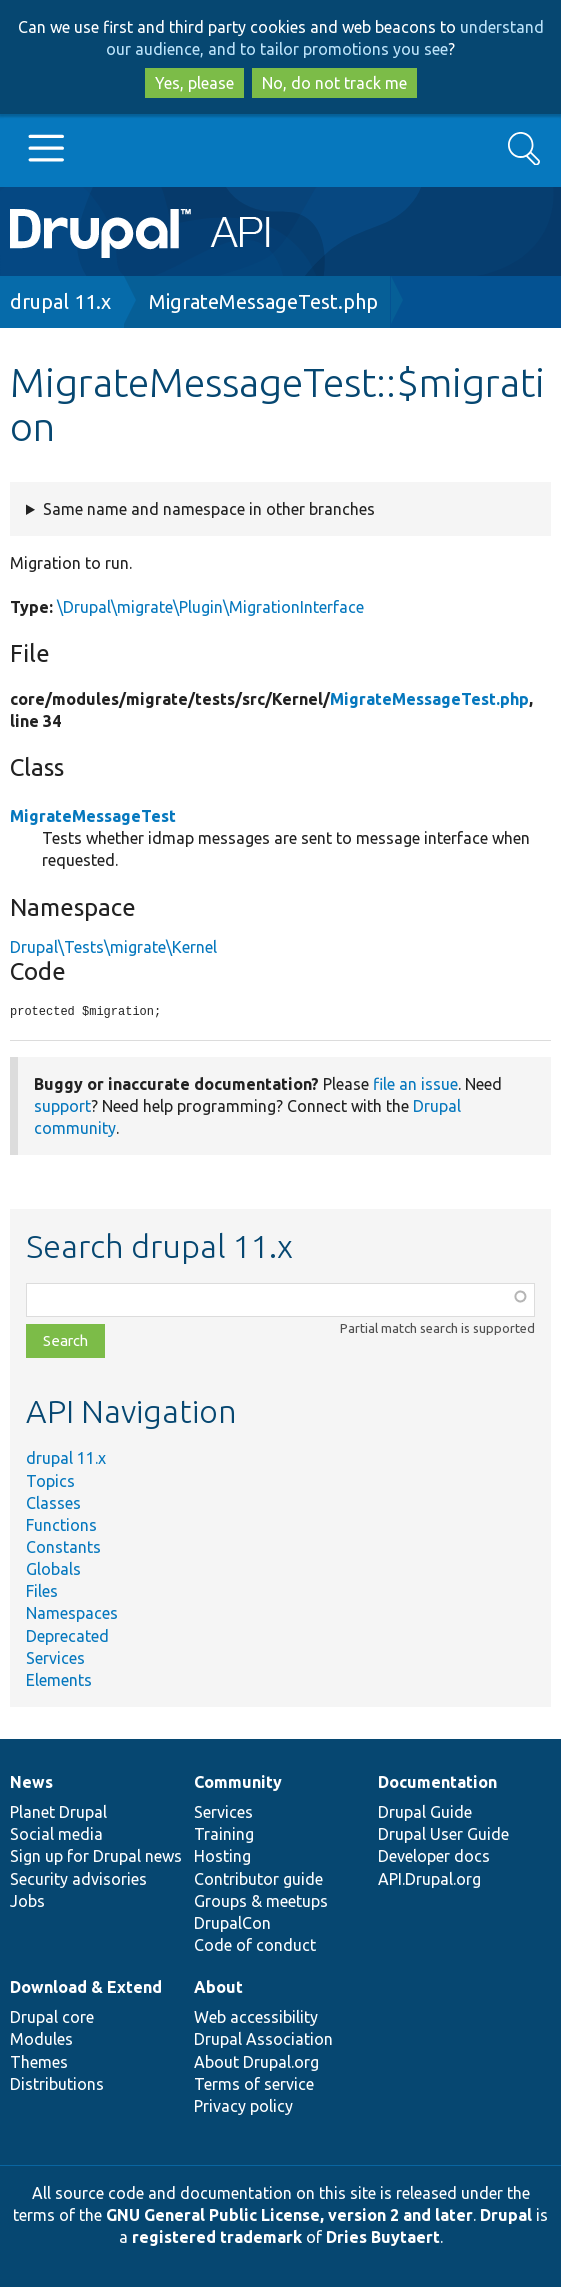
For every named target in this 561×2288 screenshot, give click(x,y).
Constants (63, 1548)
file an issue (415, 1085)
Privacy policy (243, 2107)
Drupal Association (263, 2040)
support (62, 1107)
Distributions (57, 2085)
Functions (61, 1526)
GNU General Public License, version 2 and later (289, 2216)
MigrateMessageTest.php (263, 301)
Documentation (437, 1783)
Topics (50, 1482)
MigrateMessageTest (93, 816)
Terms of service (254, 2085)
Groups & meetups (261, 1902)
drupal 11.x (60, 301)
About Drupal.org (256, 2063)
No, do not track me (334, 83)
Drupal (506, 2216)
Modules (41, 2040)
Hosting (222, 1857)
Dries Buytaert (383, 2238)
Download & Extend (86, 1988)
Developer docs (434, 1857)
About (218, 1988)
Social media (56, 1835)
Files (42, 1592)
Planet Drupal (58, 1813)
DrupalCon (232, 1924)
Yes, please (194, 83)
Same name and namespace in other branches (209, 509)
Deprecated (67, 1637)
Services (55, 1659)
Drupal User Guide (443, 1835)
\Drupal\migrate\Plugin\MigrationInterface (210, 607)
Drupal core (52, 2018)
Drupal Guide (425, 1813)
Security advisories (78, 1880)
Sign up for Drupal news (96, 1857)
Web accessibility (256, 2018)
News (31, 1783)
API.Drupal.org (429, 1880)
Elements (59, 1681)
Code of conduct (255, 1946)
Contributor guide (258, 1880)
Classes (53, 1504)
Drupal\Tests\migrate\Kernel (113, 947)
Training (224, 1835)
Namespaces (72, 1614)
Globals (53, 1570)
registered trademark (217, 2238)
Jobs (27, 1902)
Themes (39, 2063)
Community (238, 1783)
